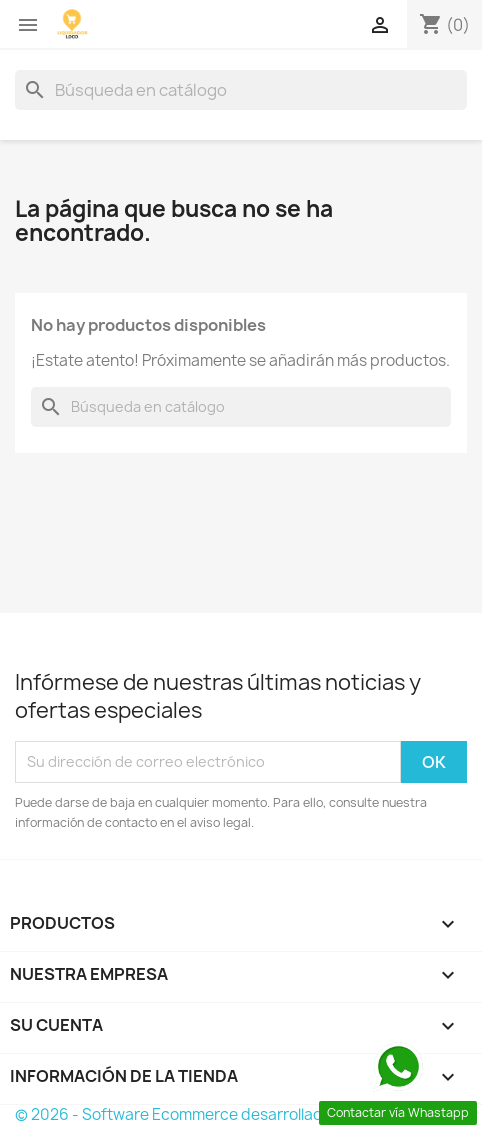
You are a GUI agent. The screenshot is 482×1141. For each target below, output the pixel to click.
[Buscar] (241, 90)
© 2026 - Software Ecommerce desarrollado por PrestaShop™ (238, 1114)
